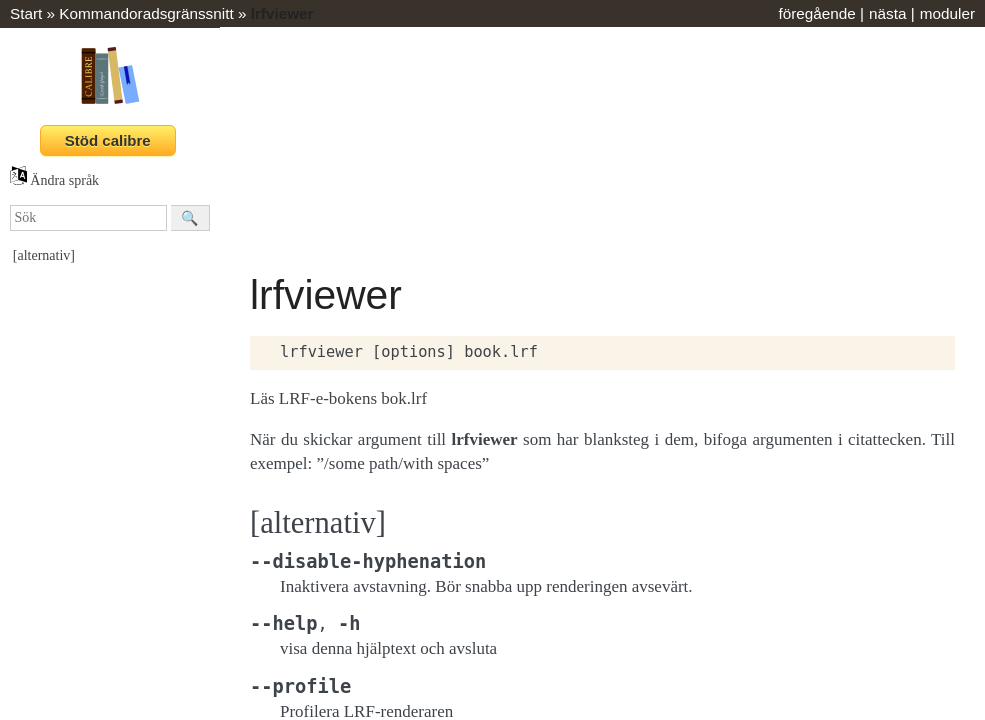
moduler (947, 13)
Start (26, 13)
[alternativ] (44, 255)
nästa (887, 13)
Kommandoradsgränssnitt (146, 13)
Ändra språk (54, 180)
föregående (816, 13)
